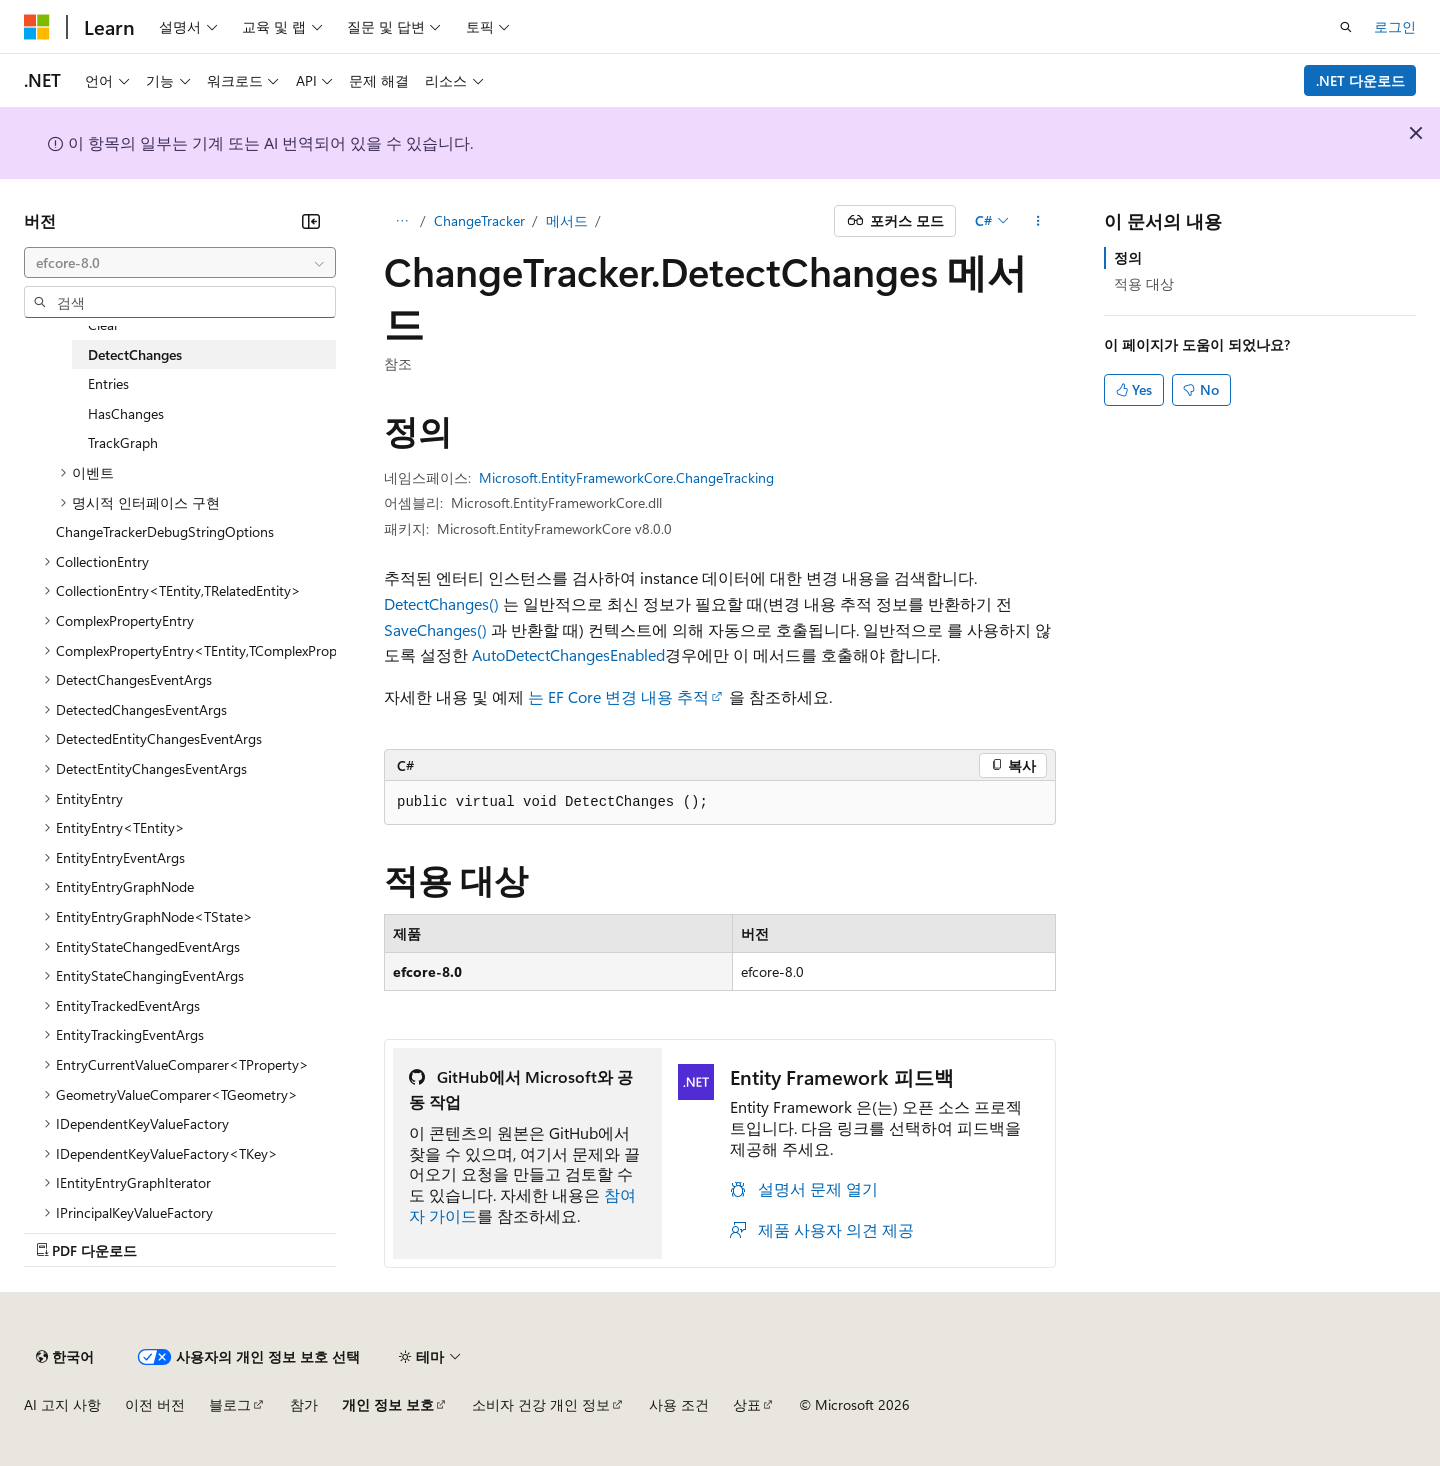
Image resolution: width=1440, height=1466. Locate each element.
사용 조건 (679, 1404)
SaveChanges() (435, 629)
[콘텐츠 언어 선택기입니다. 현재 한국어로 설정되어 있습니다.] (65, 1357)
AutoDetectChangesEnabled (568, 654)
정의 (1128, 257)
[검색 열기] (1346, 27)
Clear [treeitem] (103, 324)
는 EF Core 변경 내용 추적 (618, 696)
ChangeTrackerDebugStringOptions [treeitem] (165, 531)
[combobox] (180, 263)
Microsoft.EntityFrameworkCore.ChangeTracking (626, 477)
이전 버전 (155, 1404)
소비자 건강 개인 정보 (541, 1404)
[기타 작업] (1038, 221)
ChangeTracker (479, 220)
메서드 (567, 220)
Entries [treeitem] (108, 383)
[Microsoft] (37, 27)
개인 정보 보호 (388, 1404)
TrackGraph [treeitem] (123, 442)
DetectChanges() (441, 603)
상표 (747, 1404)
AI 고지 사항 (62, 1404)
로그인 (1395, 26)
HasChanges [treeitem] (126, 413)
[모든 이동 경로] (401, 221)
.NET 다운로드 (1360, 80)
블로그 (230, 1404)
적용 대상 (1144, 283)
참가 (304, 1404)
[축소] (311, 221)
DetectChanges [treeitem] (135, 354)
